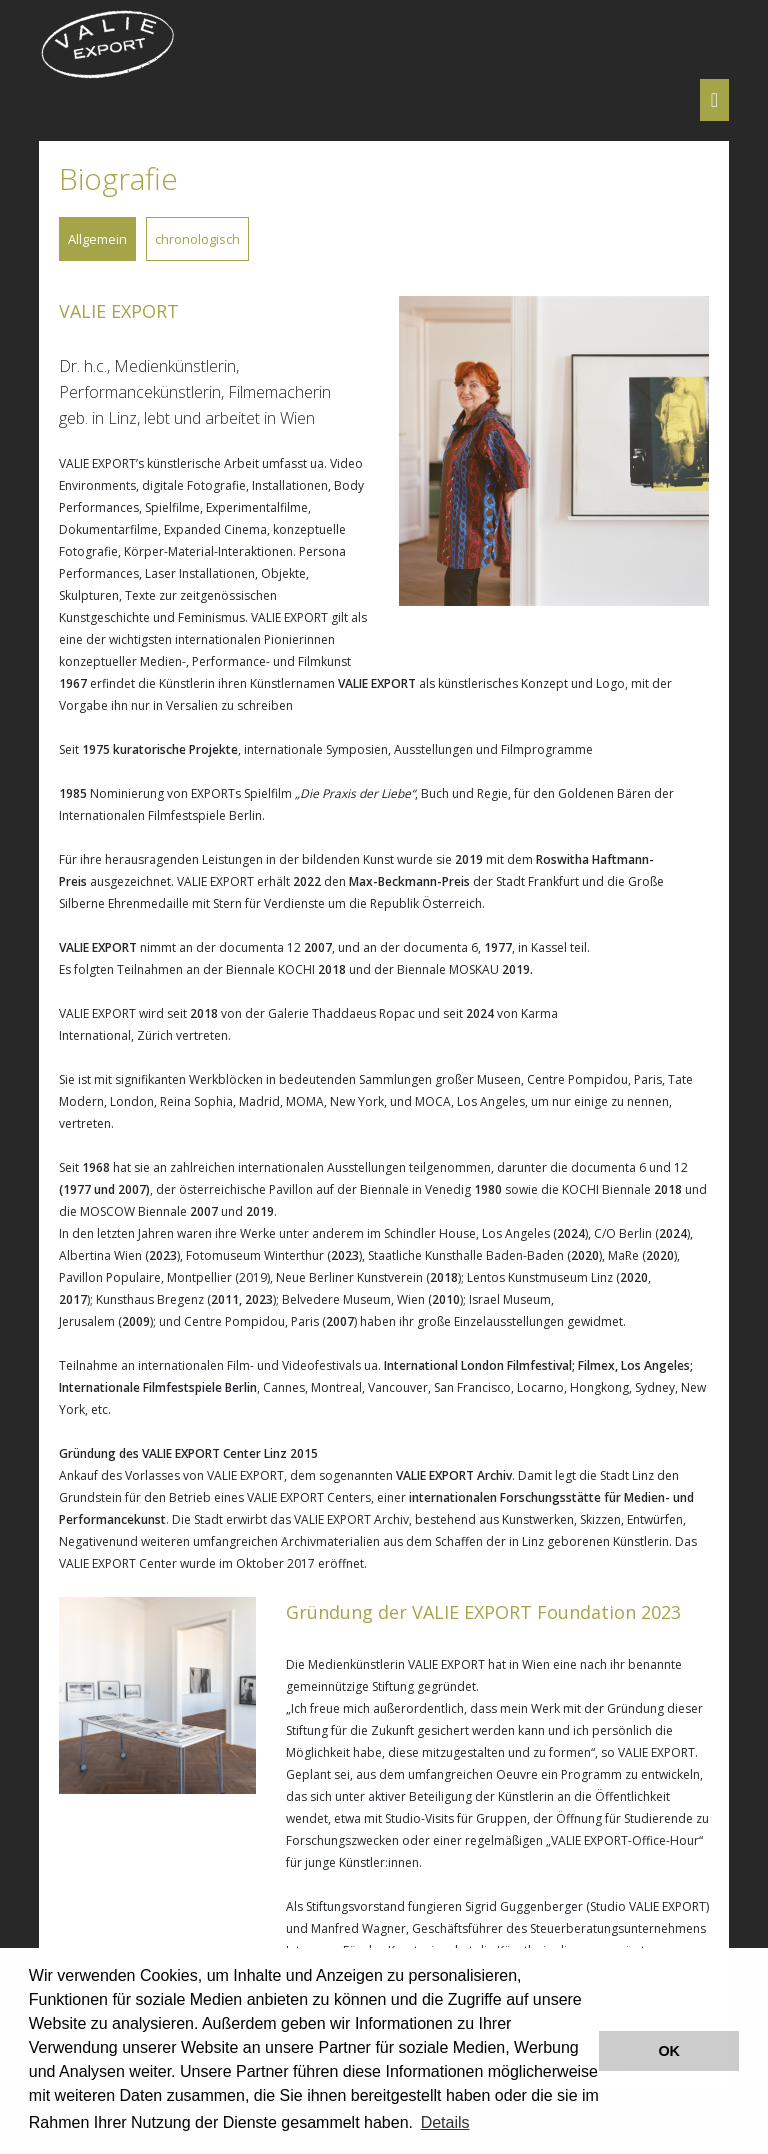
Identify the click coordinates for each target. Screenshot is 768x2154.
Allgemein (97, 239)
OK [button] (669, 2051)
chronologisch (197, 239)
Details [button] (445, 2122)
